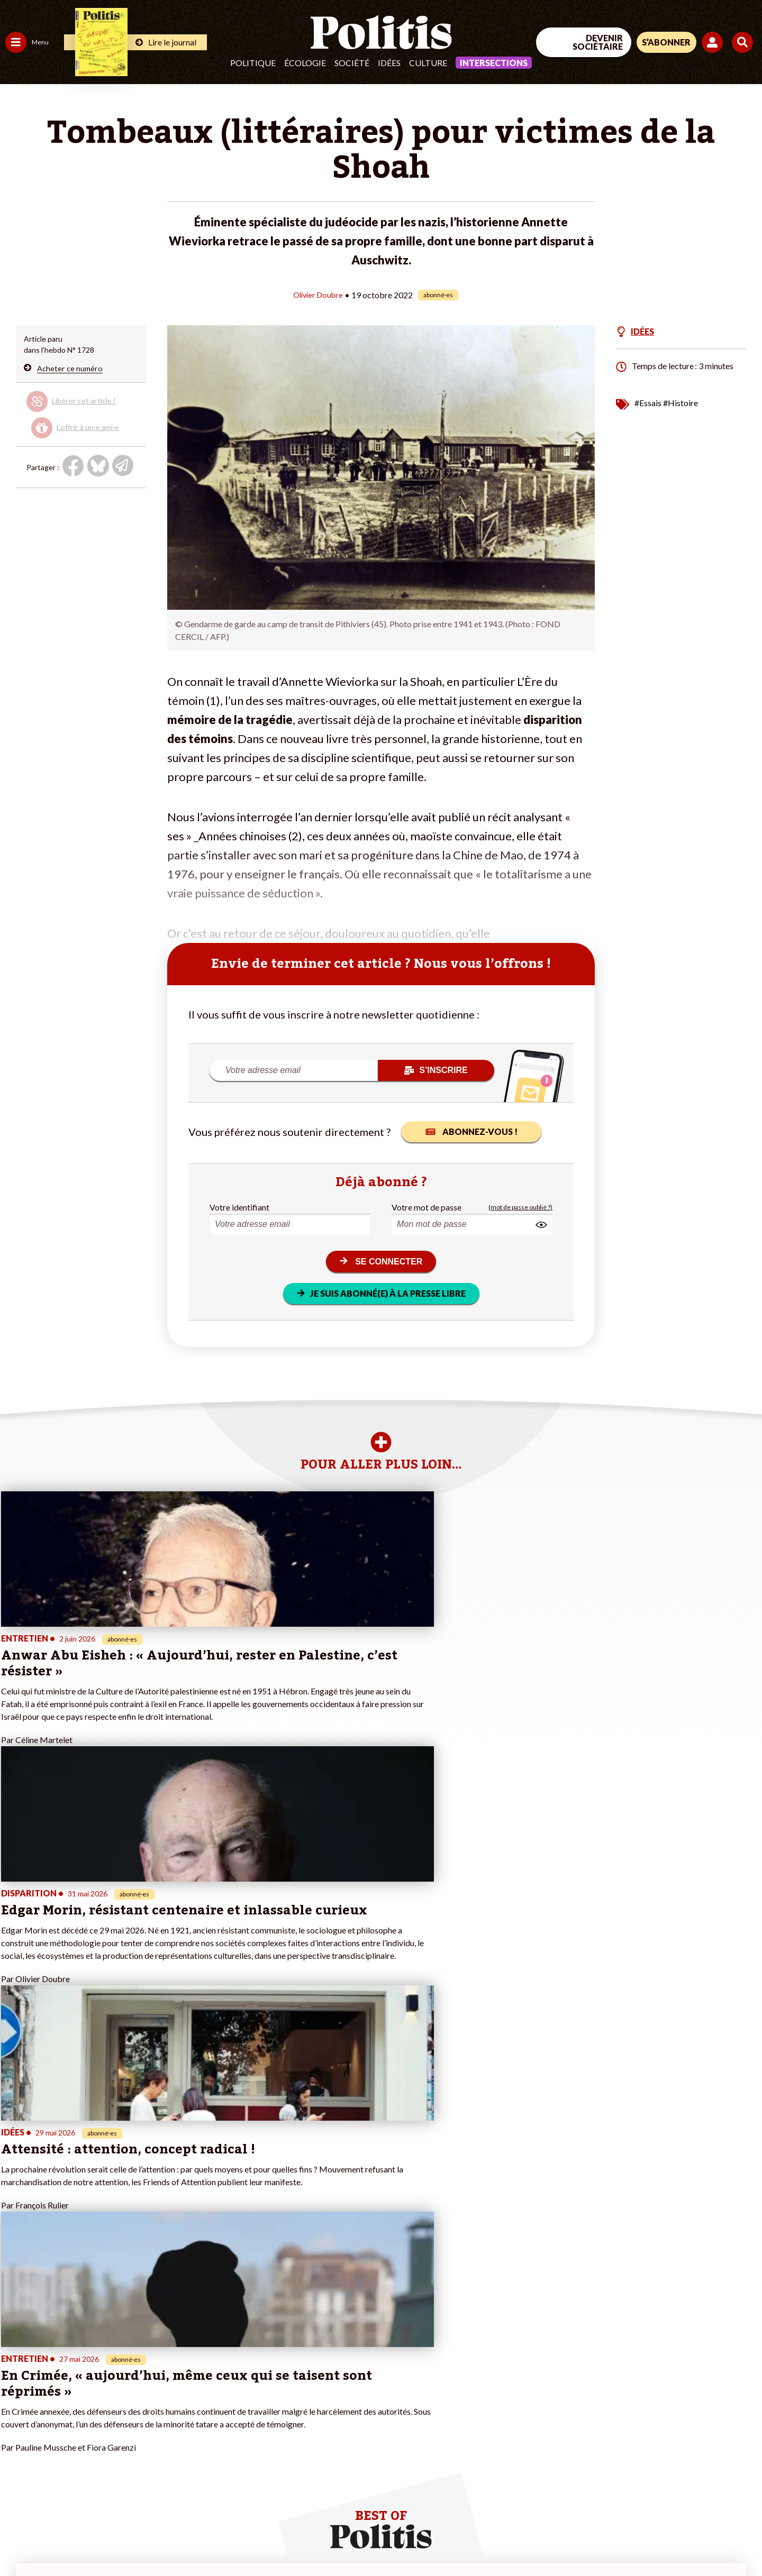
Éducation (61, 2382)
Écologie (305, 63)
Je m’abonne (109, 2393)
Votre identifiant (239, 1207)
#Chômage (191, 2404)
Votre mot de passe (426, 1207)
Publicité (389, 2539)
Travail (55, 2360)
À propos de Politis (120, 2427)
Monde (17, 2427)
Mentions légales (76, 2539)
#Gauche (188, 2382)
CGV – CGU (231, 2539)
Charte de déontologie (158, 2539)
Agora (15, 2360)
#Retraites (190, 2393)
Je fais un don (111, 2371)
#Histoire (680, 402)
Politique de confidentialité (313, 2539)
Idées (389, 63)
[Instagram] (727, 2489)
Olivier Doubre (318, 294)
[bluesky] (660, 2489)
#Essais (647, 402)
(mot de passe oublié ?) (520, 1207)
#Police (185, 2371)
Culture (428, 63)
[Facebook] (627, 2489)
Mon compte (110, 2438)
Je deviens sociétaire (124, 2382)
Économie (60, 2371)
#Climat (185, 2360)
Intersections (494, 63)
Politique (253, 63)
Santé (54, 2393)
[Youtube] (693, 2489)
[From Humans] (640, 2514)
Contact (20, 2539)
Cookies (431, 2539)
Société (351, 63)
